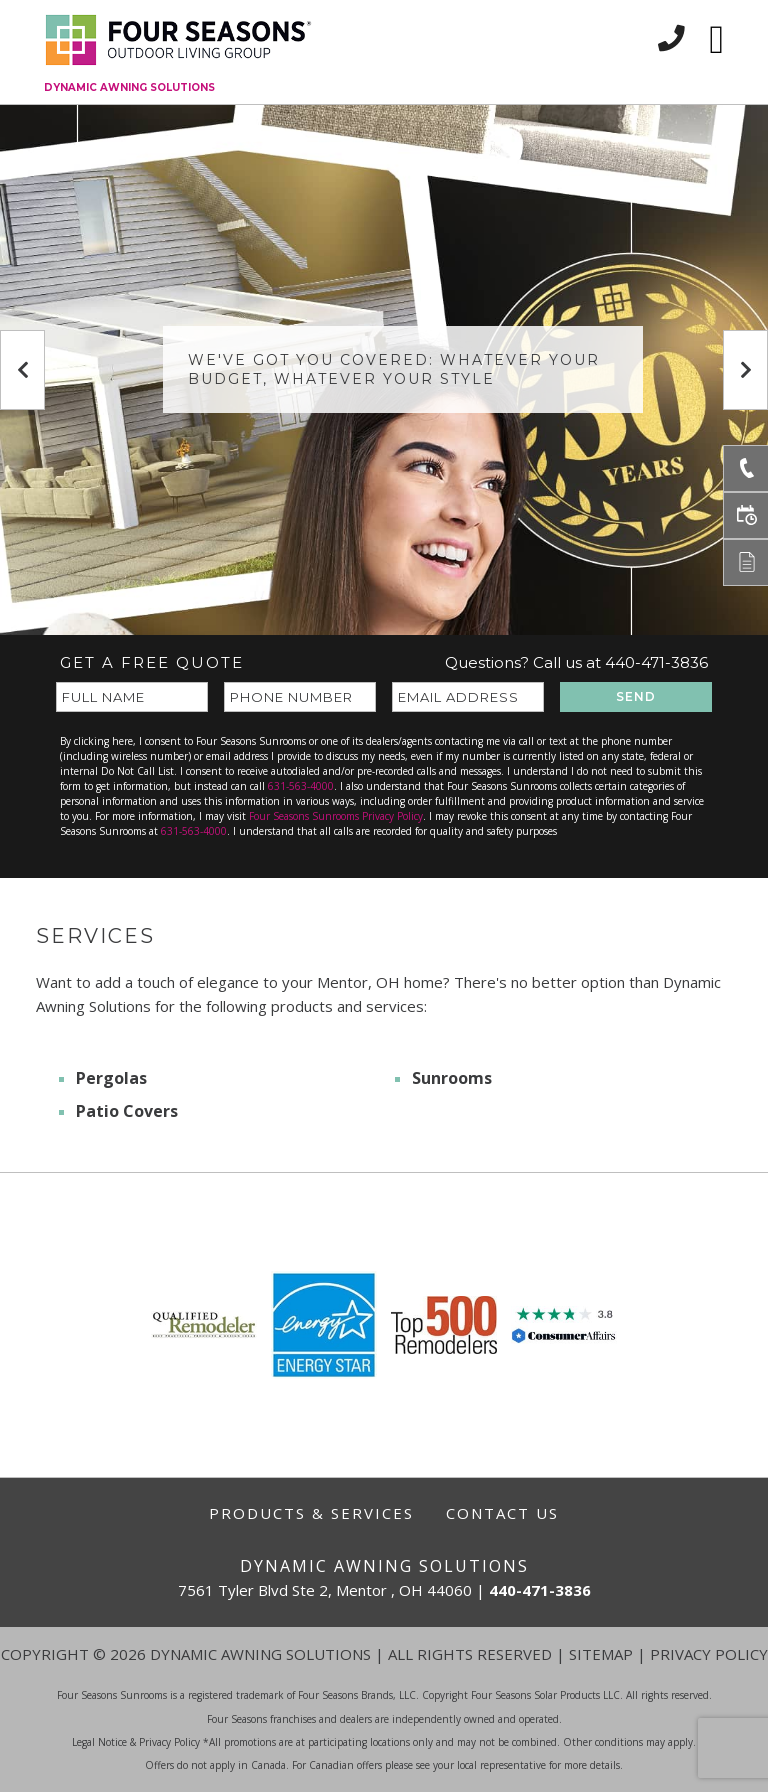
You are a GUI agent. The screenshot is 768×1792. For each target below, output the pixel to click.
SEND (636, 696)
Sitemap (601, 1654)
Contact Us (502, 1513)
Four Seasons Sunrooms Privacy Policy (336, 816)
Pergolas (111, 1078)
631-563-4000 (301, 786)
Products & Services (311, 1513)
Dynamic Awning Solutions (129, 87)
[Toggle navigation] (716, 40)
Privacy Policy (709, 1654)
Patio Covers (127, 1111)
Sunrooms (452, 1078)
